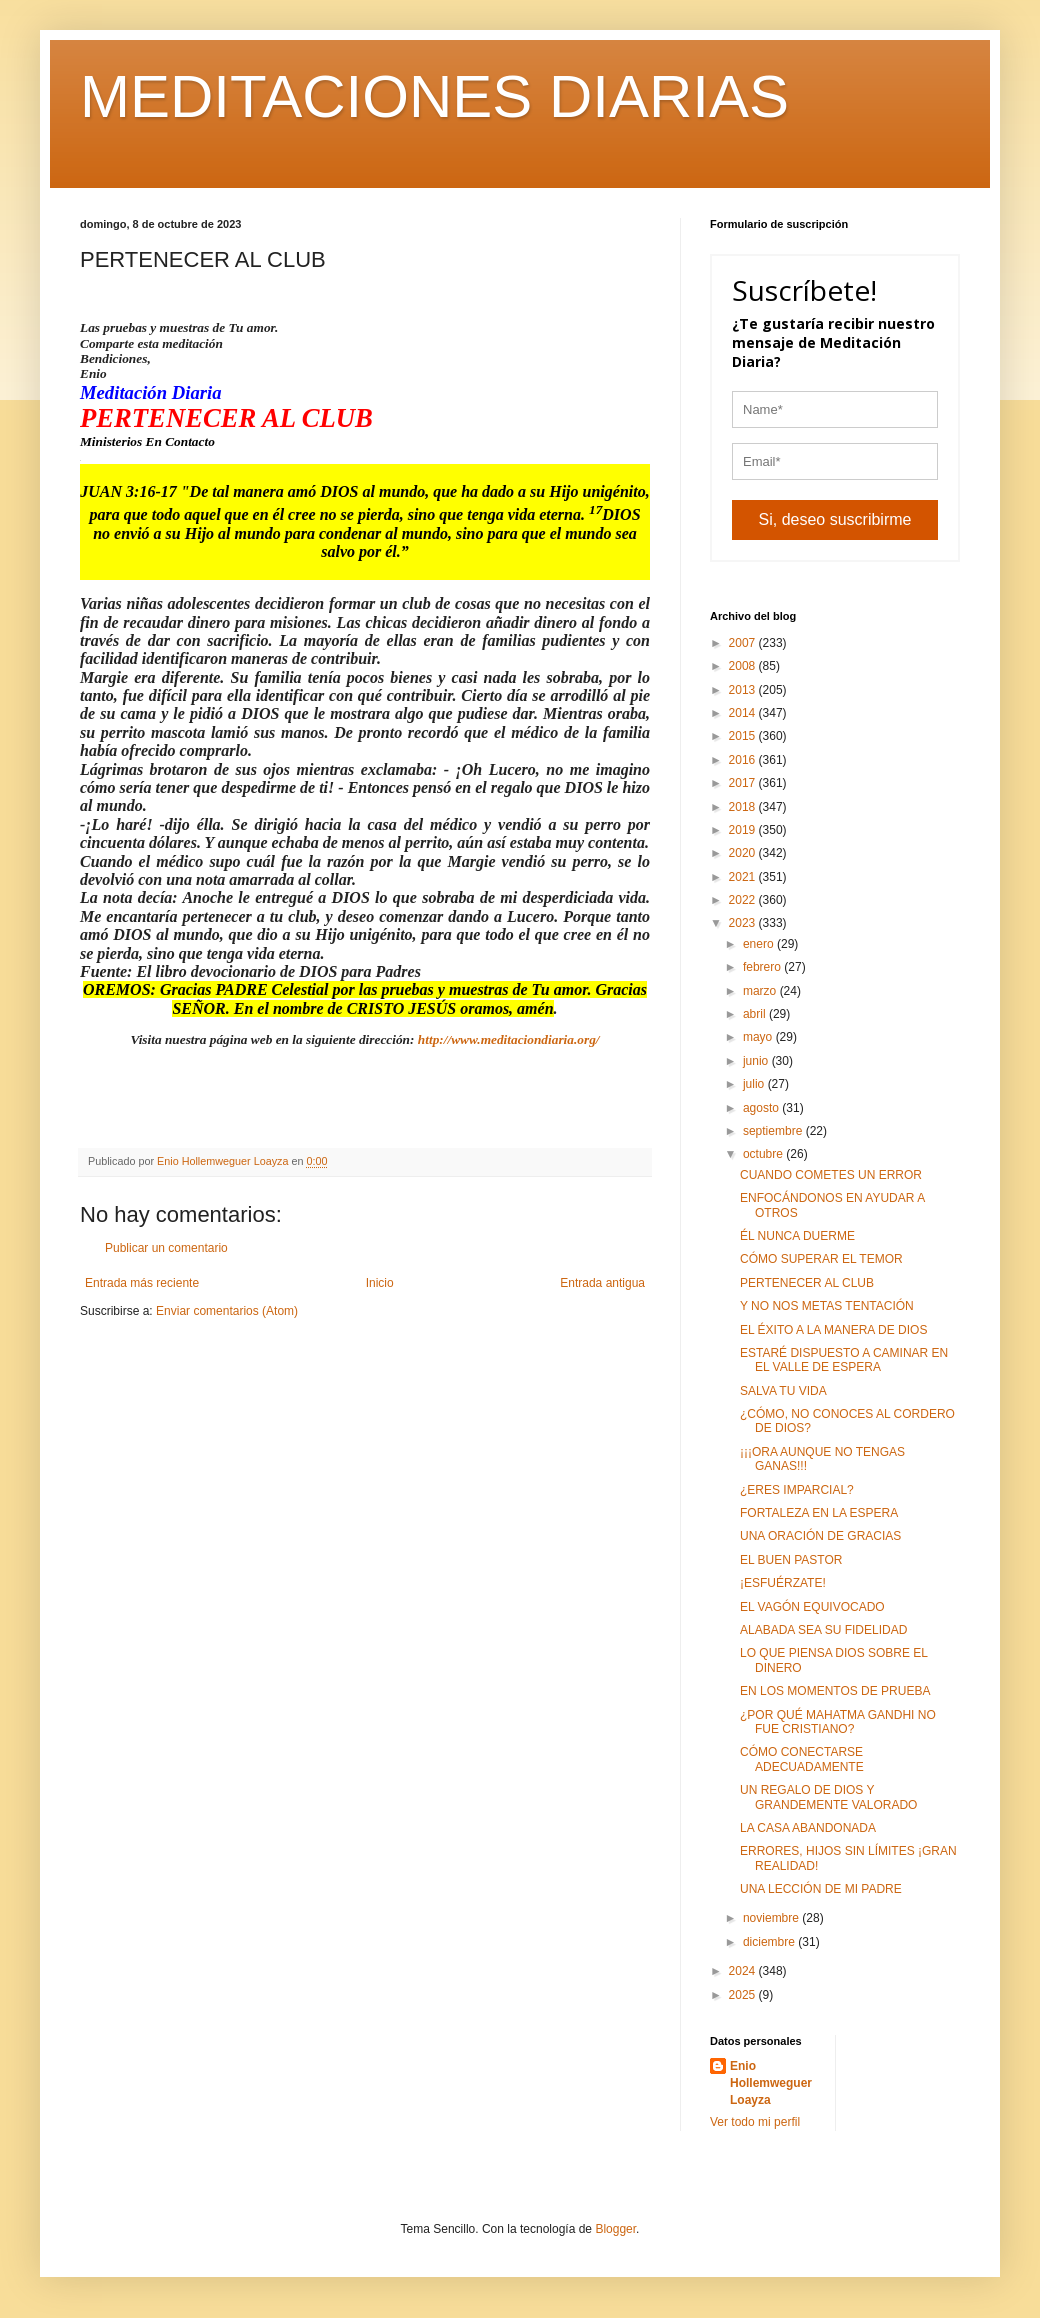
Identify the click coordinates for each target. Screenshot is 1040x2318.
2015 (744, 736)
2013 (744, 690)
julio (755, 1084)
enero (760, 944)
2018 (744, 807)
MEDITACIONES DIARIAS (434, 96)
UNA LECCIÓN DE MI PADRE (821, 1889)
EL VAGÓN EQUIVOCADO (812, 1607)
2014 (744, 713)
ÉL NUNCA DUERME (797, 1236)
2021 (744, 877)
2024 (744, 1971)
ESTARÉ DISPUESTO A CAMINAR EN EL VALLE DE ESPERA (844, 1360)
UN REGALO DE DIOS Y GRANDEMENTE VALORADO (828, 1797)
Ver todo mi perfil (755, 2122)
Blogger (615, 2229)
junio (757, 1061)
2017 (744, 783)
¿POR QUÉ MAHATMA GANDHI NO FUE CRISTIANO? (838, 1722)
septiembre (774, 1131)
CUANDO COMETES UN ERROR (831, 1175)
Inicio (380, 1283)
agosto (762, 1108)
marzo (761, 991)
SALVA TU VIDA (783, 1391)
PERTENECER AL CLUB (807, 1283)
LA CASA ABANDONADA (808, 1828)
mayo (759, 1037)
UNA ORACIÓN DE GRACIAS (820, 1536)
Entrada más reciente (142, 1283)
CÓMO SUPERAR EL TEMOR (821, 1259)
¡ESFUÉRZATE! (783, 1583)
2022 (744, 900)
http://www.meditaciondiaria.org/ (509, 1039)
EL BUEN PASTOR (791, 1560)
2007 (744, 643)
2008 (744, 666)
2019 (744, 830)
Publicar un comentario (166, 1248)
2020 (744, 853)
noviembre (772, 1918)
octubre (764, 1154)
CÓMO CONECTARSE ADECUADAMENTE (802, 1759)
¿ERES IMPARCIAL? (797, 1490)
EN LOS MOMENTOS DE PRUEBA (835, 1691)
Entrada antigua (602, 1283)
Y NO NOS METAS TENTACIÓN (827, 1306)
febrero (763, 967)
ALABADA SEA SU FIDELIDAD (823, 1630)
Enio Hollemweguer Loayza (771, 2083)
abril (756, 1014)
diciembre (770, 1942)
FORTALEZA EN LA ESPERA (819, 1513)
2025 (744, 1995)
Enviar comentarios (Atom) (227, 1311)
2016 (744, 760)
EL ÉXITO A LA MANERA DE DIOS (833, 1330)
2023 (744, 923)
